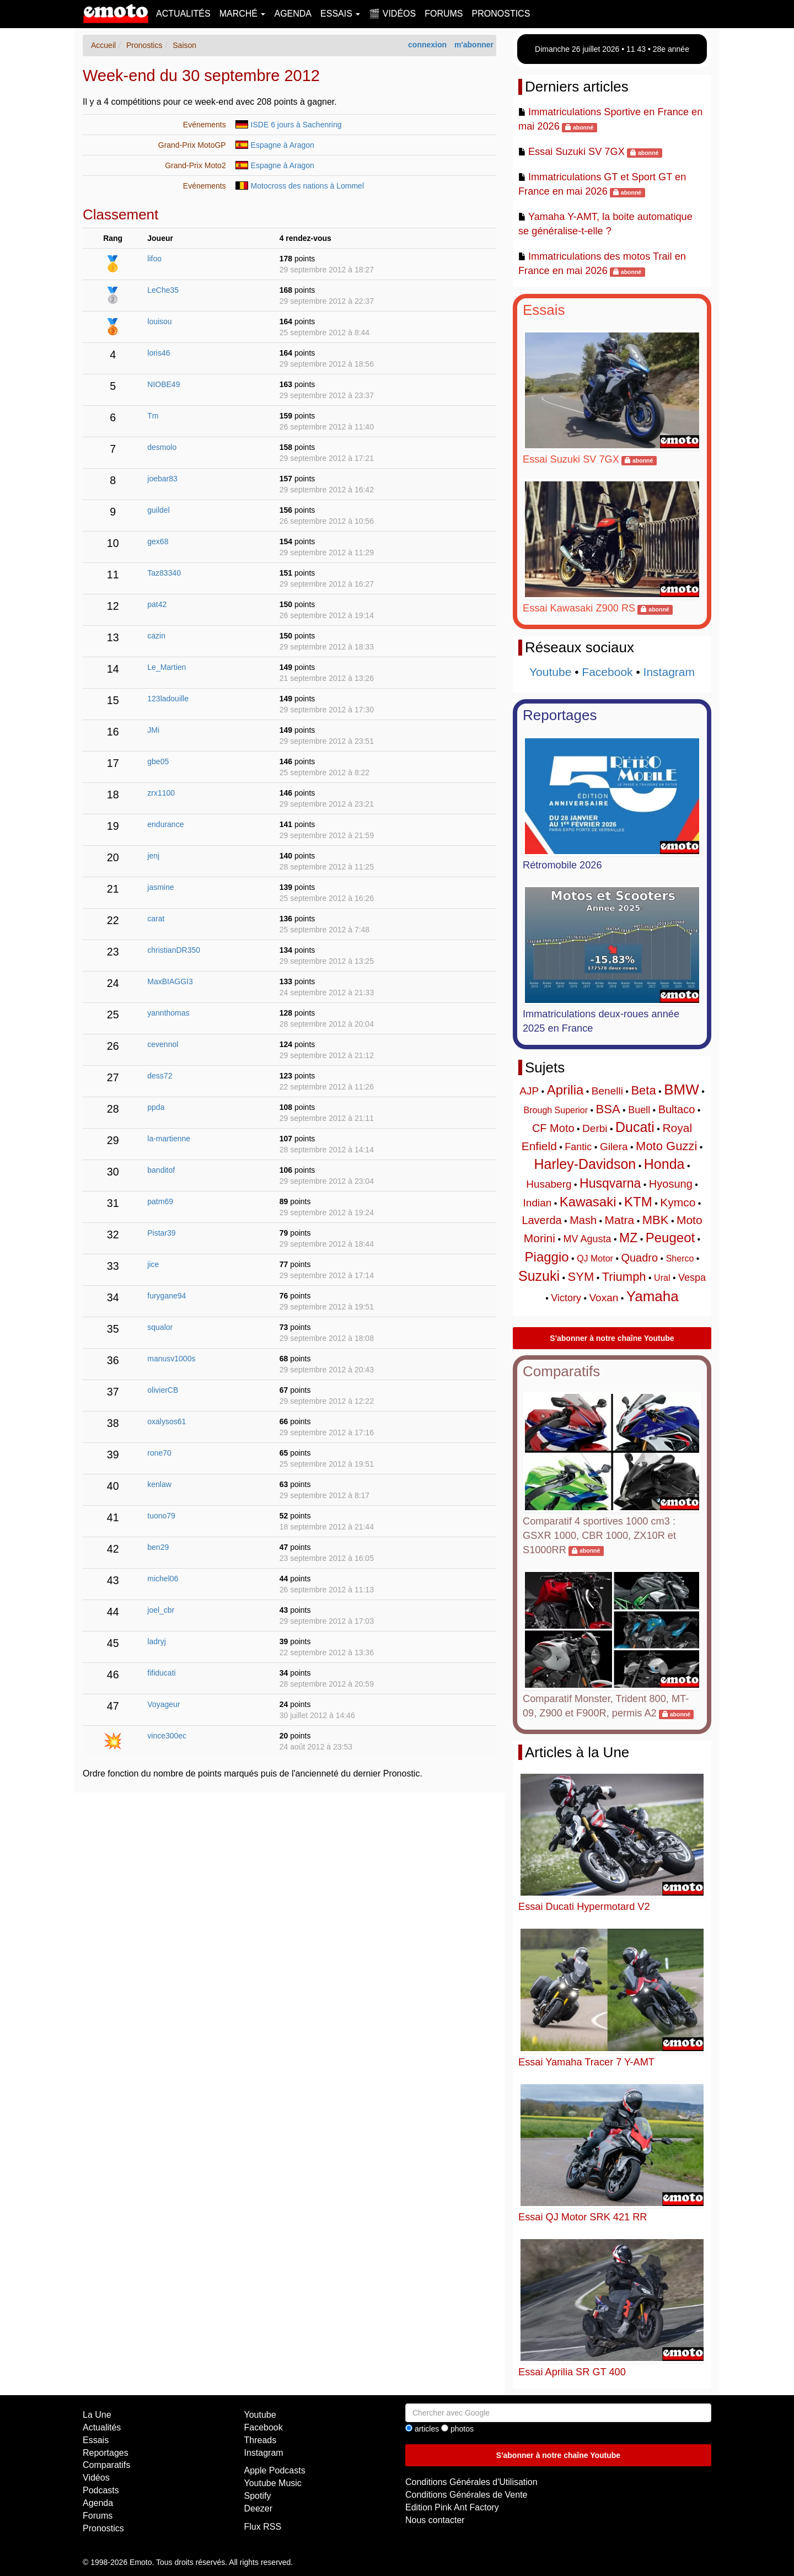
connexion (427, 44)
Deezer (258, 2508)
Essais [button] (340, 13)
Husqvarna (610, 1183)
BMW (681, 1089)
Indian (537, 1203)
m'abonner (473, 44)
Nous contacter (435, 2520)
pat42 (157, 604)
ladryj (156, 1641)
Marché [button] (242, 13)
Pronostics (501, 13)
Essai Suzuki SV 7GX (576, 151)
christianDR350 (173, 950)
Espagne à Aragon (282, 145)
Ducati (634, 1127)
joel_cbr (160, 1610)
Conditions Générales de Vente (466, 2494)
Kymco (677, 1202)
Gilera (614, 1146)
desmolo (161, 447)
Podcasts (101, 2490)
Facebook (607, 672)
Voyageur (163, 1704)
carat (155, 918)
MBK (655, 1220)
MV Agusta (587, 1238)
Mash (583, 1220)
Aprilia (565, 1089)
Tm (152, 415)
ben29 (158, 1547)
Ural (662, 1277)
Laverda (541, 1220)
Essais (544, 310)
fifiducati (161, 1672)
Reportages (560, 715)
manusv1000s (171, 1358)
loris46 (158, 352)
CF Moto (553, 1128)
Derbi (594, 1128)
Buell (639, 1109)
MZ (628, 1238)
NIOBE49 (163, 384)
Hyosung (671, 1184)
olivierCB (162, 1390)
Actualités (183, 13)
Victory (566, 1297)
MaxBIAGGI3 (169, 981)
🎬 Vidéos (392, 13)
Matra (620, 1220)
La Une (97, 2414)
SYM (581, 1277)
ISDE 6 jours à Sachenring (296, 124)
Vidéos (96, 2477)
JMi (153, 730)
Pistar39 (161, 1232)
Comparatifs (561, 1371)
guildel (158, 510)
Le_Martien (166, 667)
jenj (153, 855)
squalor (160, 1327)
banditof (161, 1170)
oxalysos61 (166, 1421)
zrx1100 (161, 792)
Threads (260, 2440)
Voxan (603, 1297)
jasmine (160, 887)
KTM (638, 1201)
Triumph (624, 1277)
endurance (165, 824)
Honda (664, 1164)
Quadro (639, 1258)
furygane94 (166, 1295)
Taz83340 (164, 572)
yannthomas (168, 1012)
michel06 (162, 1578)
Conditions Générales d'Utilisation (471, 2482)
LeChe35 (163, 290)
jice (153, 1264)
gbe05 (158, 761)
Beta (643, 1090)
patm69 (160, 1201)
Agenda (293, 13)
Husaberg (548, 1184)
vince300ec (166, 1735)
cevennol (162, 1044)
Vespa (692, 1277)
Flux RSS (263, 2526)
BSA (608, 1109)
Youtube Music (273, 2483)
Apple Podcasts (274, 2470)
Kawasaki (588, 1201)
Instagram (669, 672)
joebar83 (162, 478)
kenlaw (159, 1484)
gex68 (157, 541)
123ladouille (168, 698)
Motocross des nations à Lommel (307, 185)
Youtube (550, 672)
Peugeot (670, 1237)
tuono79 (161, 1515)
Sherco (680, 1258)
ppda (155, 1107)
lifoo (154, 258)
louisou (159, 321)
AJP (529, 1091)
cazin (156, 635)
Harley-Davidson (585, 1164)
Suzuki (539, 1276)
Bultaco (676, 1109)
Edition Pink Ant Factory (452, 2507)
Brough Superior (556, 1110)
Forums (444, 13)
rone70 (159, 1452)
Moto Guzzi (666, 1146)
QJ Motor (595, 1258)
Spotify (257, 2495)
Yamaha (652, 1296)
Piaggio (547, 1256)
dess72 (159, 1075)
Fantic (578, 1146)
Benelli (607, 1091)
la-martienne (168, 1138)
